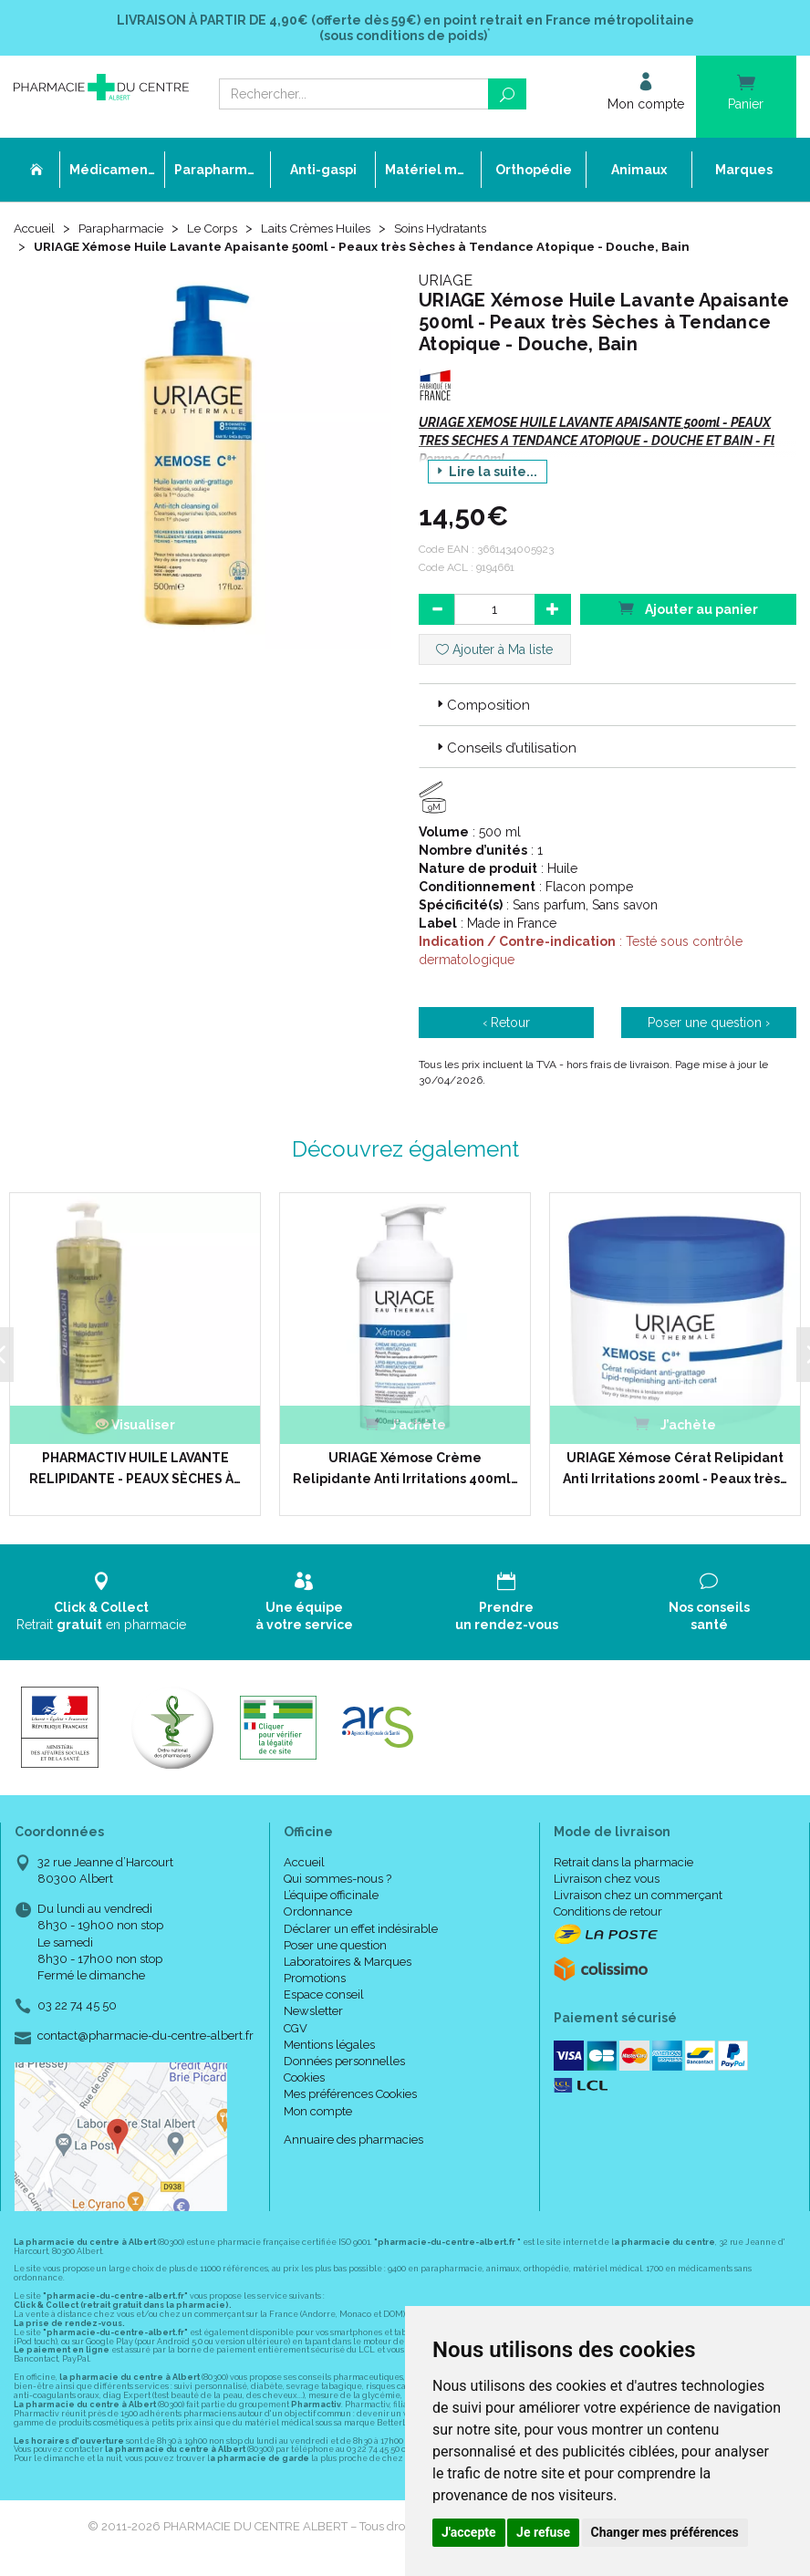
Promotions (315, 1979)
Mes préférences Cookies (350, 2095)
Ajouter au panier (687, 609)
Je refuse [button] (543, 2532)
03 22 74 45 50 (77, 2006)
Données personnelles (344, 2062)
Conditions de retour (608, 1912)
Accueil (35, 230)
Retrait (101, 1602)
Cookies (304, 2078)
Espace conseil (324, 1995)
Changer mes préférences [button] (665, 2532)
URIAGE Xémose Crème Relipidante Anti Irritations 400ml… (399, 1468)
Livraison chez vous (606, 1878)
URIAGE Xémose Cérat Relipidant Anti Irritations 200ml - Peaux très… (668, 1468)
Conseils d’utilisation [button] (504, 750)
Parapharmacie (124, 230)
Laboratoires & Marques (347, 1961)
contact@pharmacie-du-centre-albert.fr (145, 2037)
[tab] (607, 706)
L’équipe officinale (331, 1896)
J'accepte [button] (468, 2532)
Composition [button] (481, 707)
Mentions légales (329, 2044)
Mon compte (318, 2111)
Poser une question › (709, 1024)
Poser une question (335, 1945)
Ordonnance (318, 1912)
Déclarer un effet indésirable (361, 1929)
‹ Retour (506, 1024)
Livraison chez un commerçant (638, 1896)
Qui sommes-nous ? (337, 1878)
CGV (295, 2028)
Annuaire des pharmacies (353, 2139)
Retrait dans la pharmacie (623, 1862)
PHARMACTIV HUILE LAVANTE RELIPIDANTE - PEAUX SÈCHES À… (130, 1468)
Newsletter (313, 2012)
